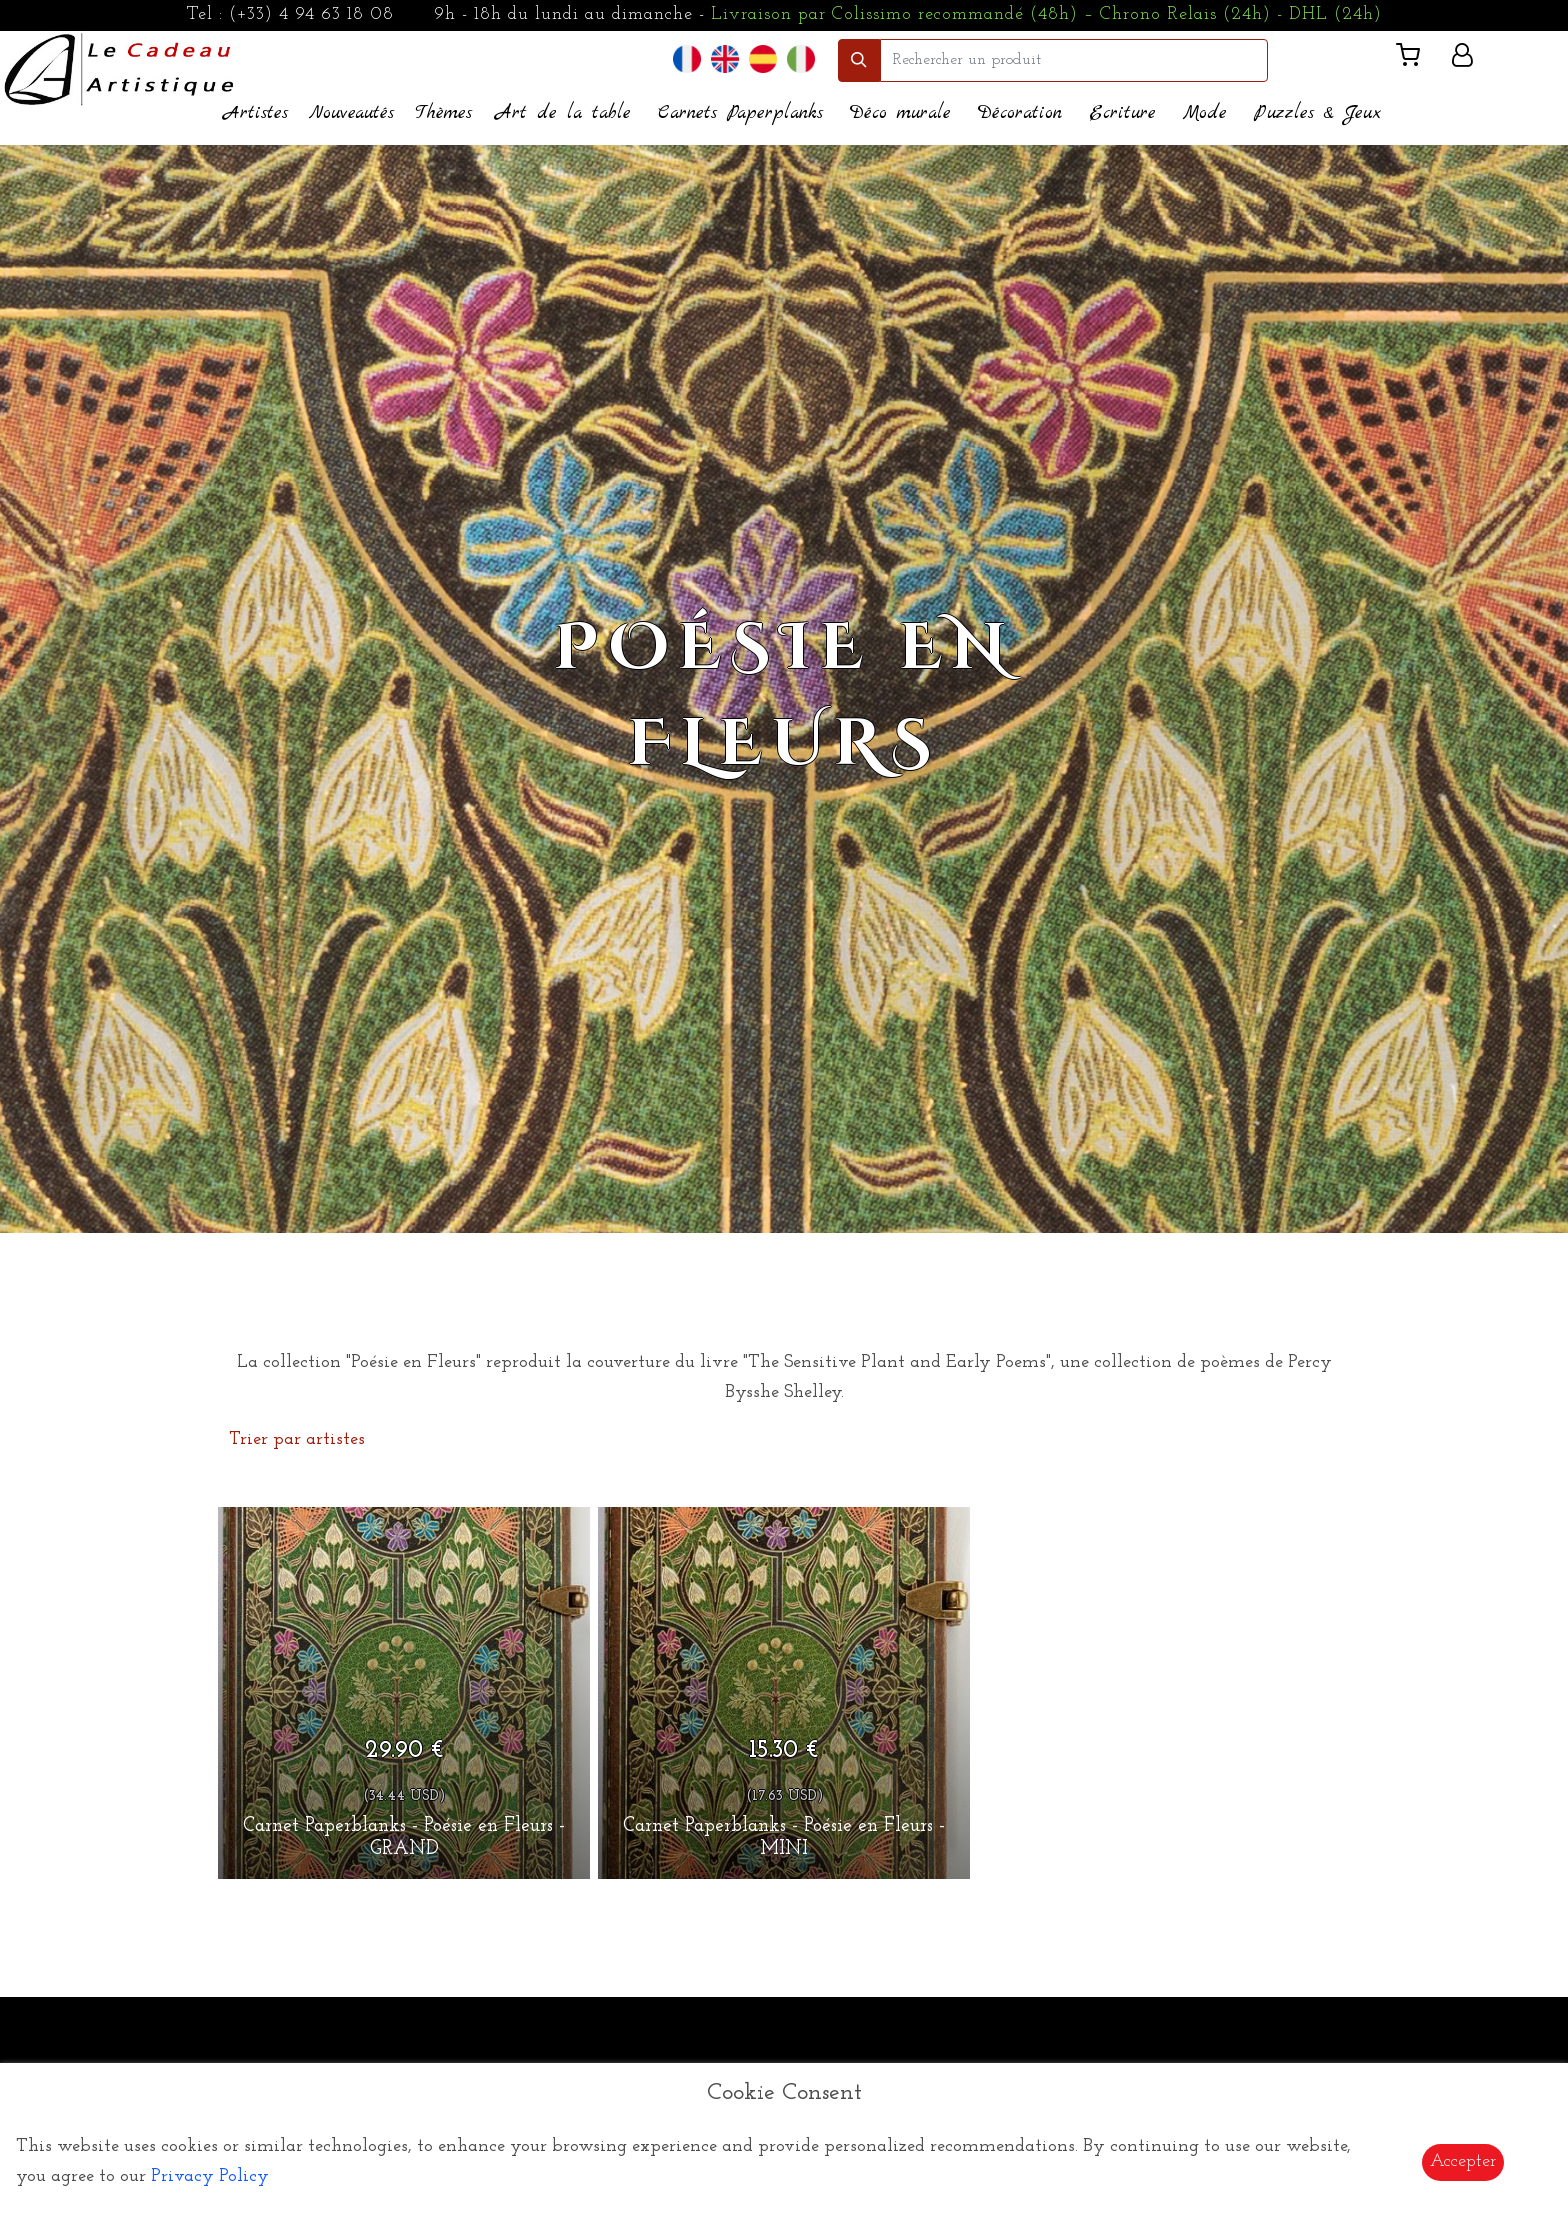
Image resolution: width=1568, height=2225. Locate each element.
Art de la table (563, 113)
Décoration (1020, 113)
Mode (1205, 113)
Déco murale (900, 113)
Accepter (1463, 2161)
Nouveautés (351, 113)
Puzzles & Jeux (1317, 113)
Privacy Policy (210, 2176)
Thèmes (443, 113)
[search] (1074, 60)
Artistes (256, 113)
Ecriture (1122, 113)
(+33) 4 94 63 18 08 (311, 14)
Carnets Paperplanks (740, 113)
